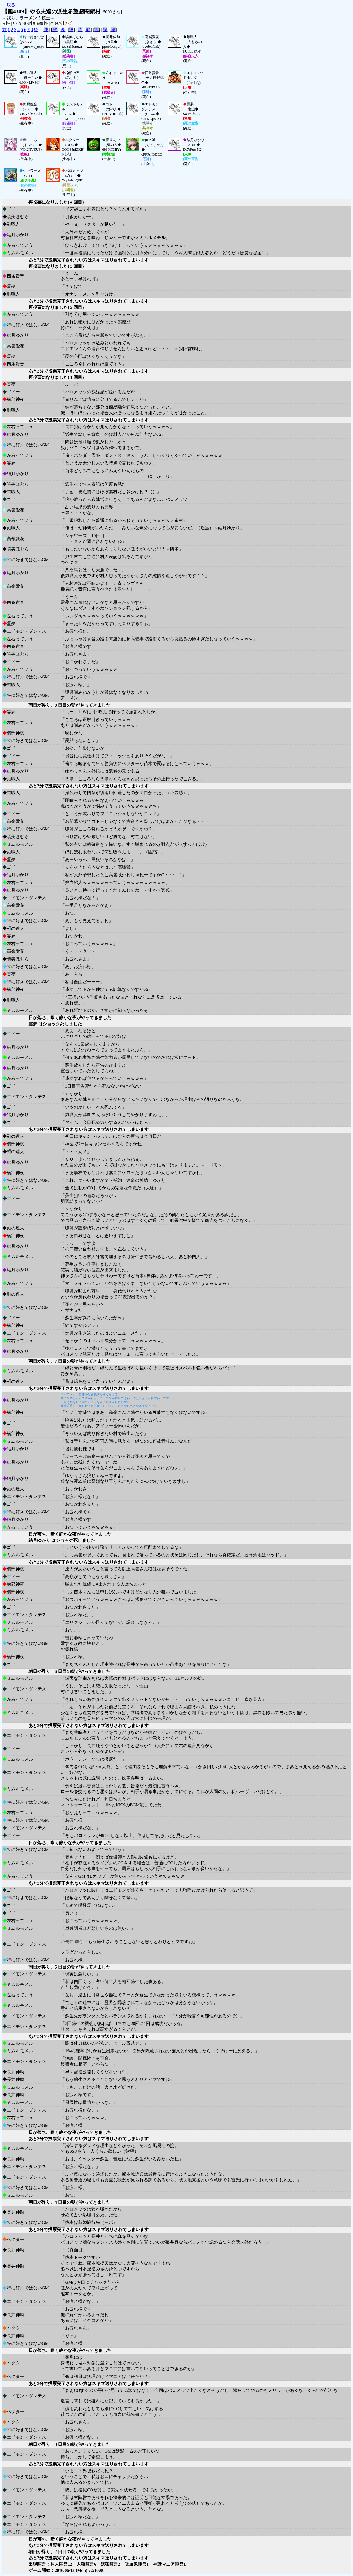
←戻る (8, 4)
